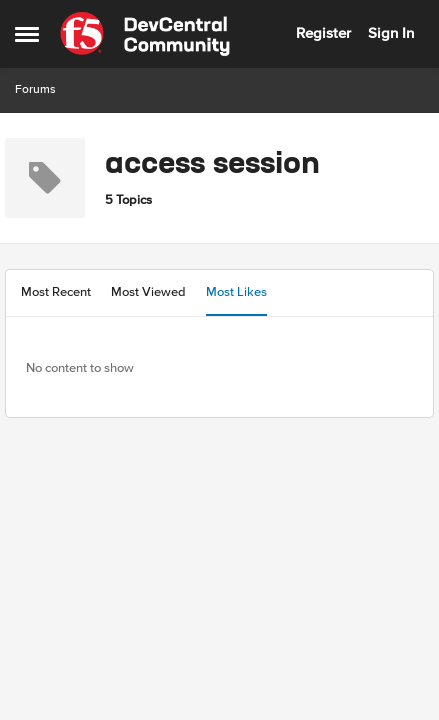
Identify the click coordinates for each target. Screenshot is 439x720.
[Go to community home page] (145, 34)
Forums (35, 89)
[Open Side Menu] (27, 34)
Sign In (391, 33)
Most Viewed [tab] (148, 292)
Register (323, 33)
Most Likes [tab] (236, 292)
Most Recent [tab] (56, 292)
